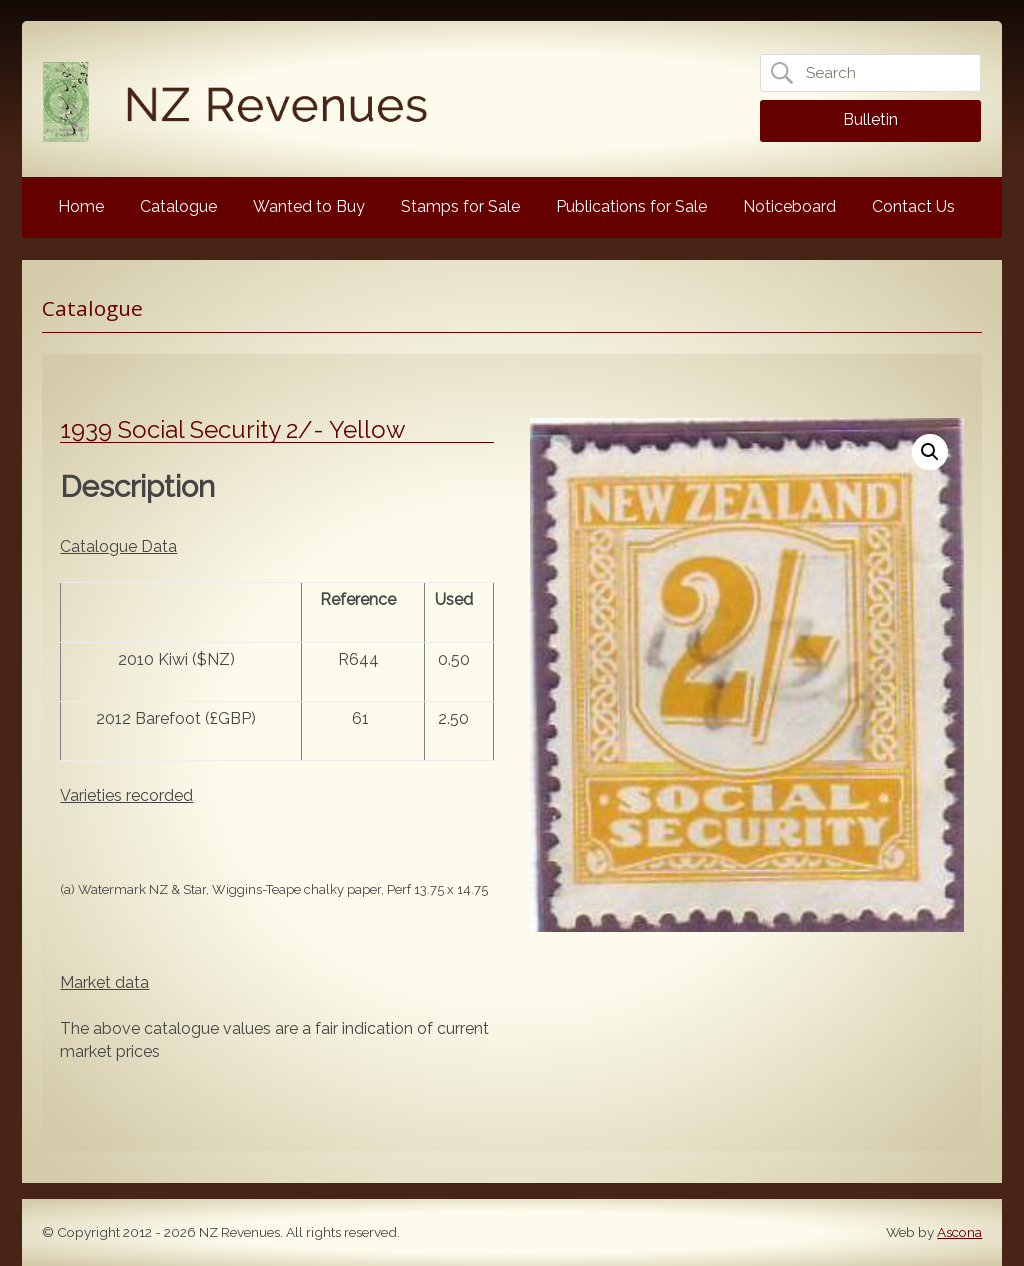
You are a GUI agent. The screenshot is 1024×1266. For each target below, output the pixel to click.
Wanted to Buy (309, 206)
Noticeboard (789, 206)
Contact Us (913, 206)
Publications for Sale (631, 206)
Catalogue (178, 206)
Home (81, 206)
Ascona (959, 1232)
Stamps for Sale (460, 206)
